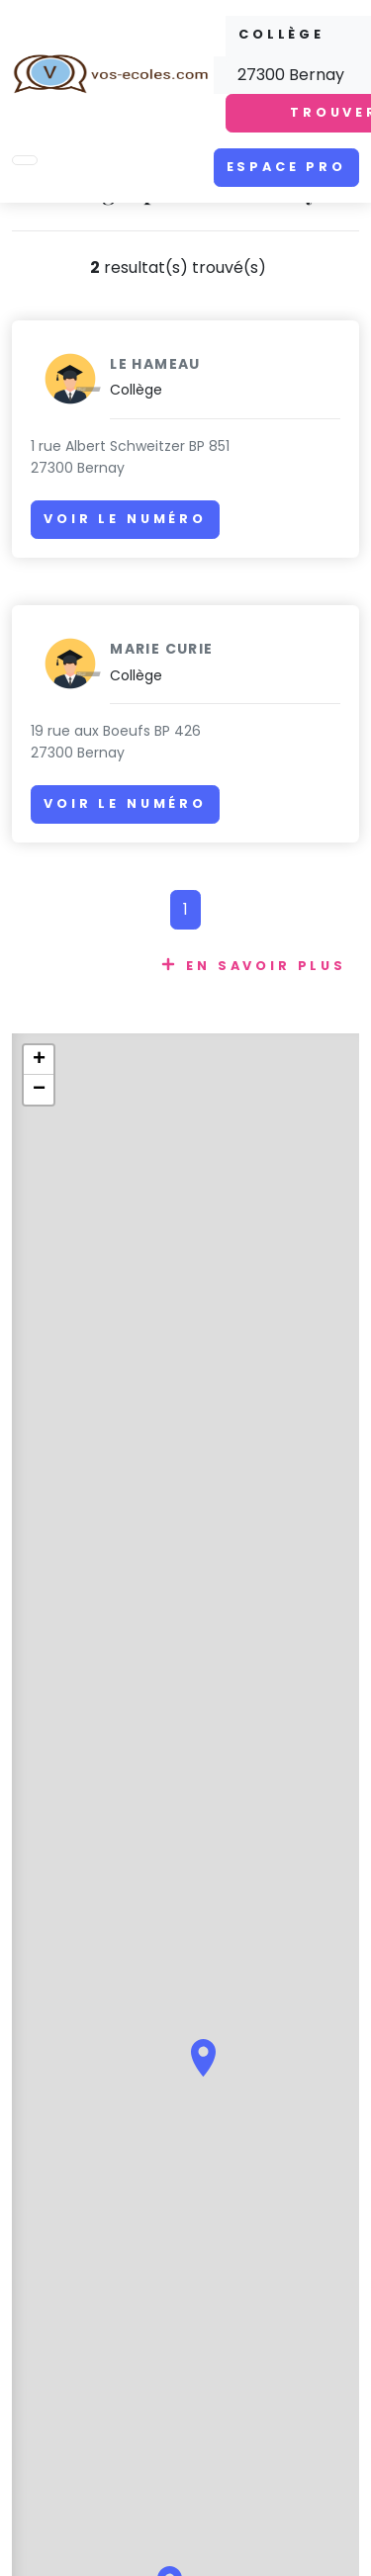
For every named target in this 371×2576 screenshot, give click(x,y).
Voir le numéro (125, 518)
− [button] (39, 1090)
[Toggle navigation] (25, 160)
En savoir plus (266, 965)
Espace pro (286, 166)
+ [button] (39, 1060)
